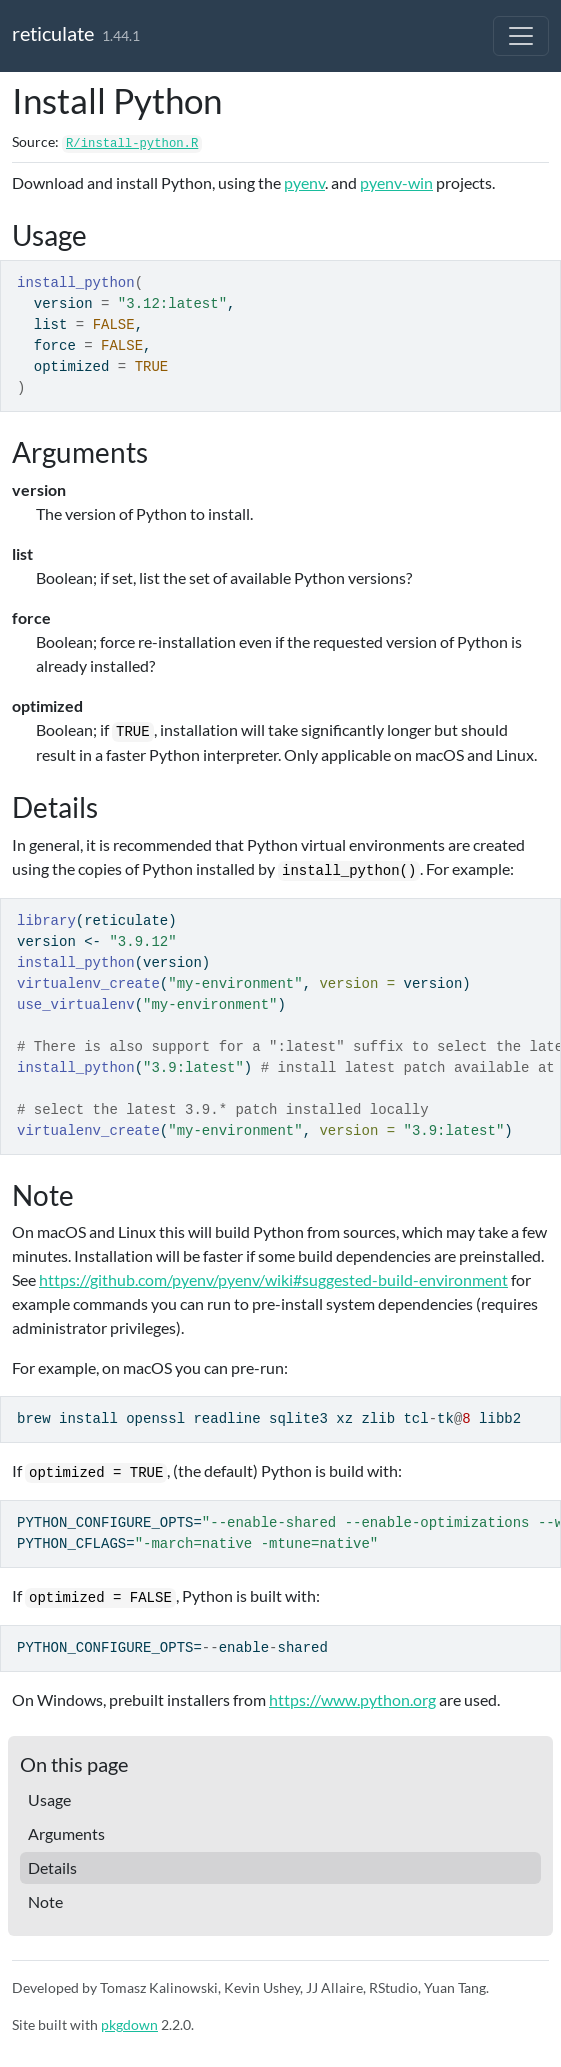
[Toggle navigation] (521, 36)
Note (45, 1901)
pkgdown (129, 2024)
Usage (49, 1799)
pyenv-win (396, 182)
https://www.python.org (352, 1699)
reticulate (53, 33)
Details (52, 1867)
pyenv (304, 182)
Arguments (66, 1833)
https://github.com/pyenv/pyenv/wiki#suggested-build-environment (273, 1279)
